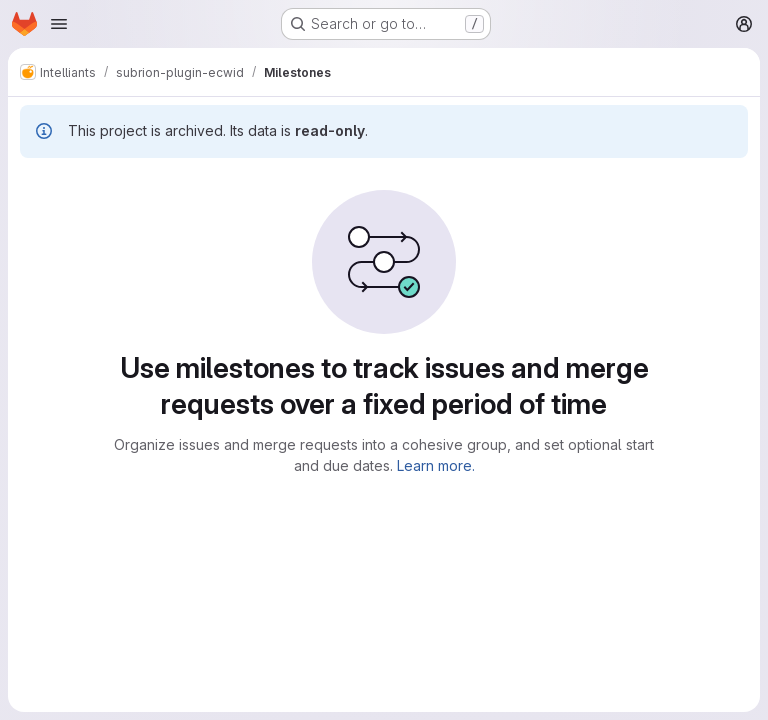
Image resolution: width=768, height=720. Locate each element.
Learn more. (436, 465)
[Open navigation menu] (59, 24)
